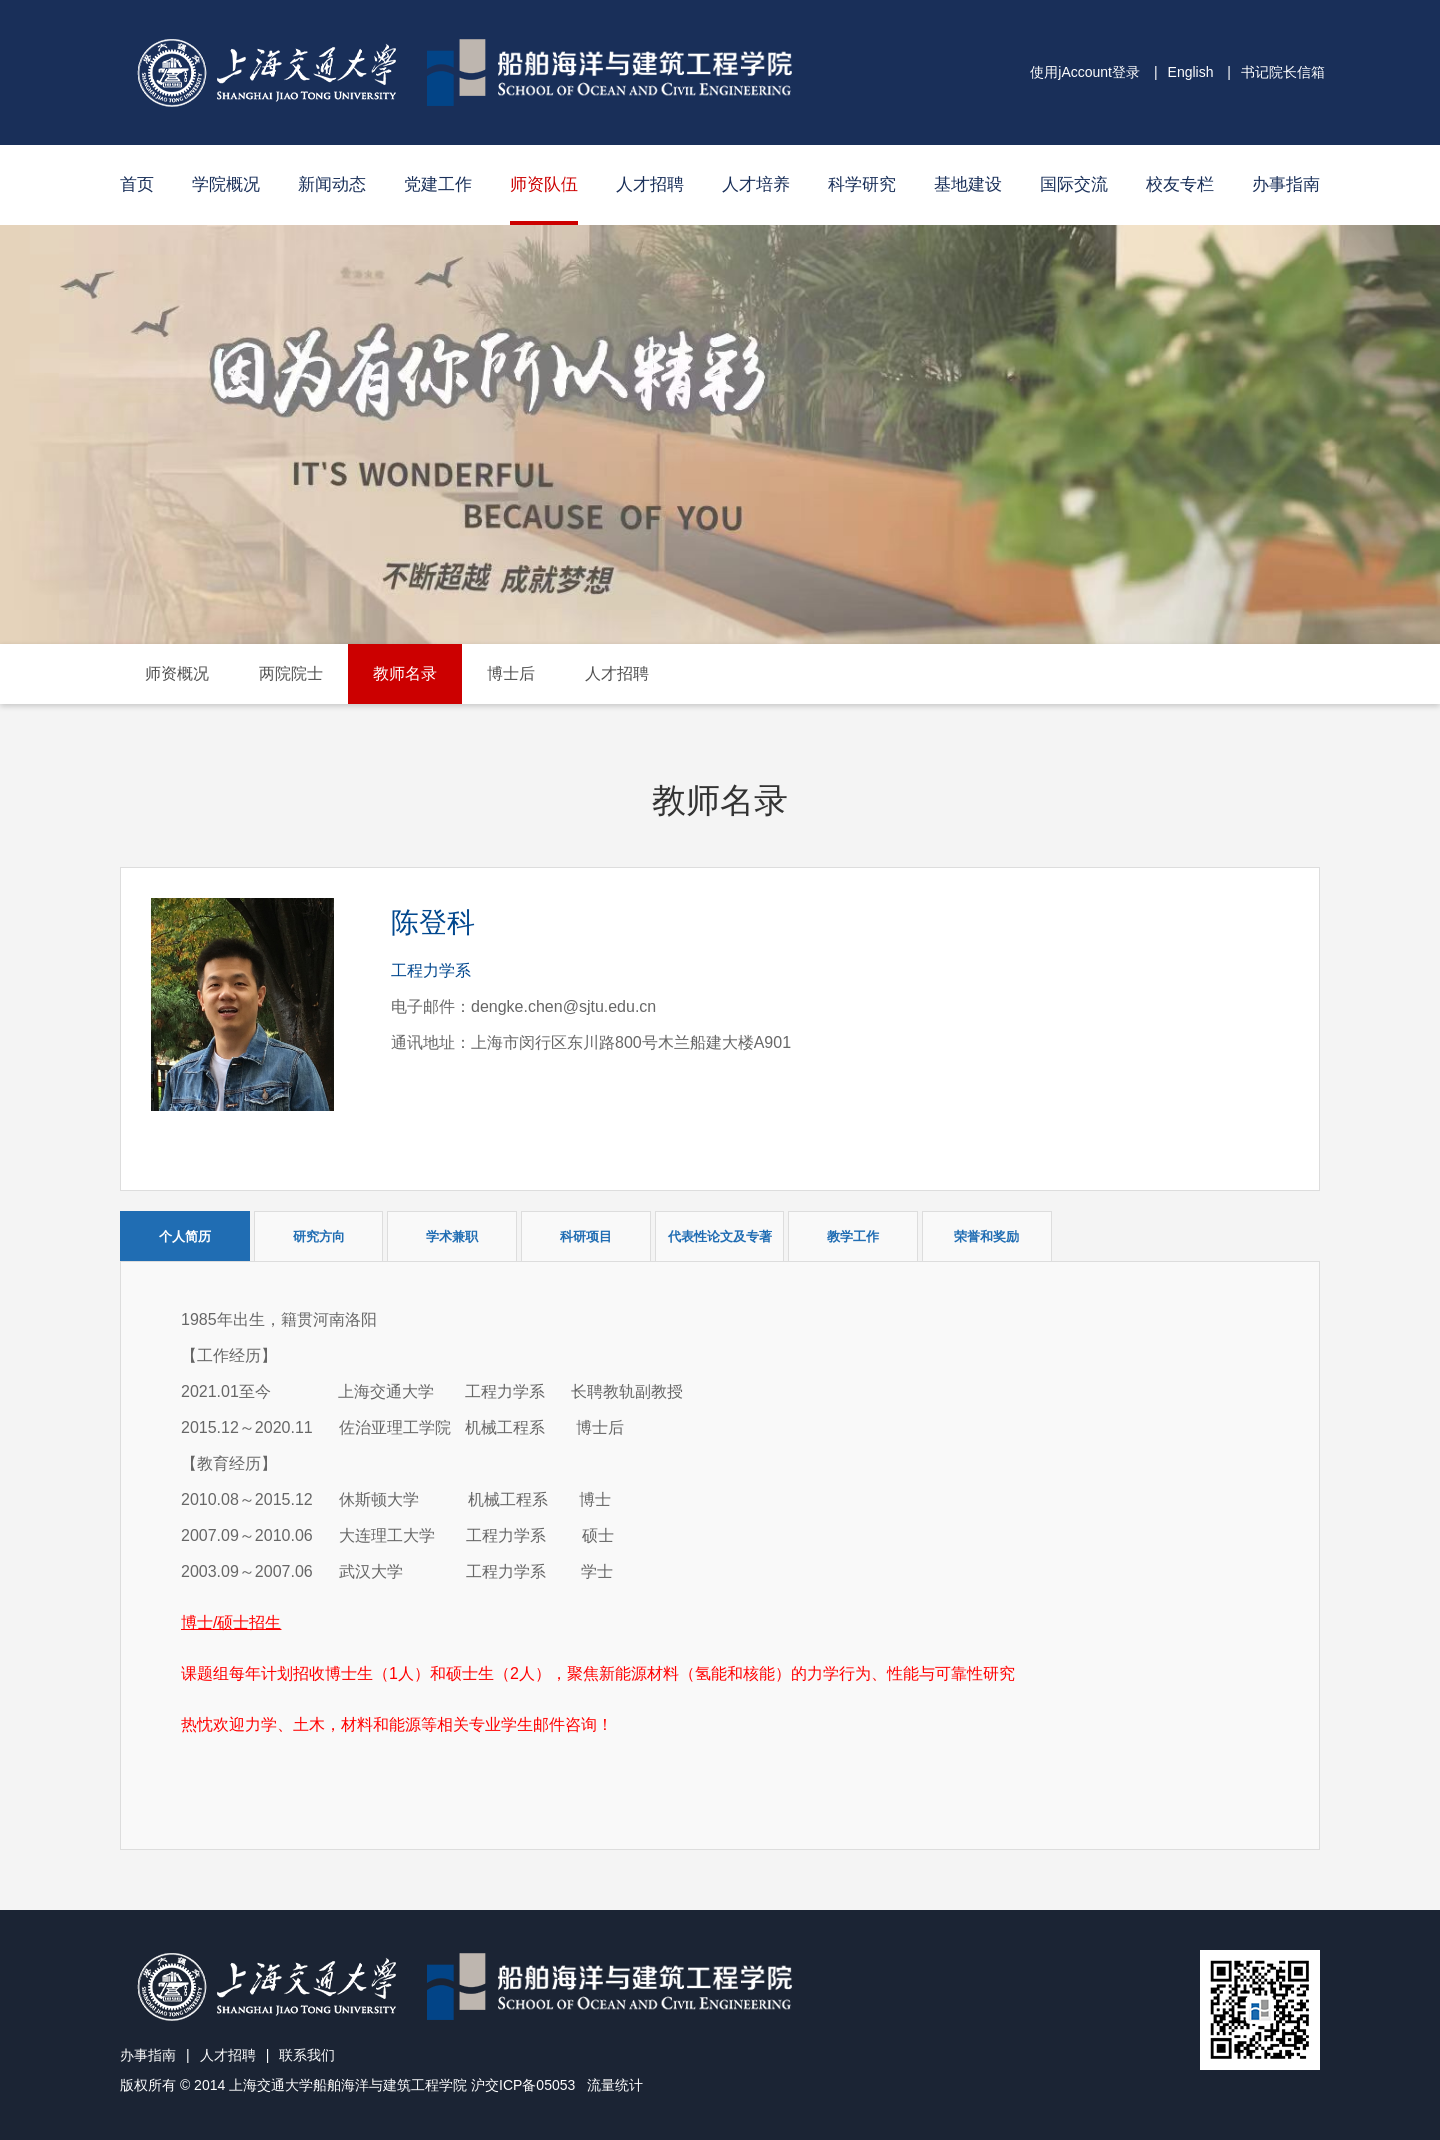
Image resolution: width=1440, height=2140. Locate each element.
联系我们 (307, 2055)
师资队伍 (544, 184)
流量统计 (615, 2085)
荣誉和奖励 (986, 1236)
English (1191, 72)
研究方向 (319, 1236)
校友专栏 (1180, 184)
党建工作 (438, 184)
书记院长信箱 (1283, 72)
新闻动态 (332, 184)
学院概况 (226, 184)
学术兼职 (452, 1236)
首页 (137, 184)
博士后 (511, 673)
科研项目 (586, 1236)
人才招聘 (650, 184)
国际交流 (1074, 184)
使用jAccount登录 (1085, 72)
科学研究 (862, 184)
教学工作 (853, 1236)
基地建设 (968, 184)
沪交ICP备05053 (523, 2085)
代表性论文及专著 (720, 1236)
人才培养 (756, 184)
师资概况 (177, 673)
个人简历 (185, 1236)
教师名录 (405, 673)
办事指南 (1286, 184)
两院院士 (291, 673)
